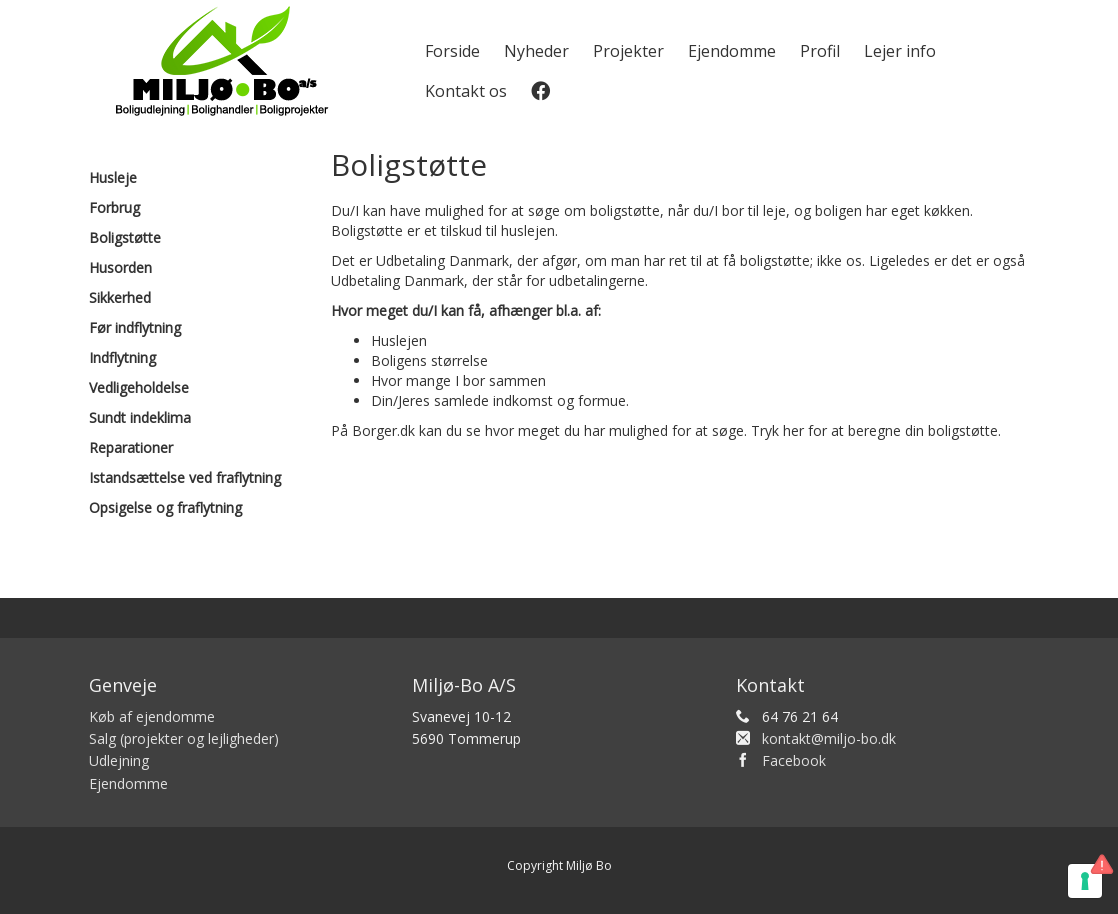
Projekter (628, 51)
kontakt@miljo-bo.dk (829, 738)
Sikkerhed (120, 297)
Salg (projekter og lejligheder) (184, 738)
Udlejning (119, 760)
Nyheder (536, 51)
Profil (820, 51)
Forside (452, 51)
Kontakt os (466, 91)
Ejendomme (732, 51)
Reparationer (131, 447)
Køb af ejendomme (152, 716)
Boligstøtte (125, 237)
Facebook (794, 760)
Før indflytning (135, 327)
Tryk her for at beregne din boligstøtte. (876, 430)
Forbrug (114, 207)
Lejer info (900, 51)
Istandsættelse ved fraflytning (185, 477)
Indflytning (122, 357)
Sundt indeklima (140, 417)
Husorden (120, 267)
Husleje (113, 177)
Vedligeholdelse (139, 387)
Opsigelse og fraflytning (165, 507)
